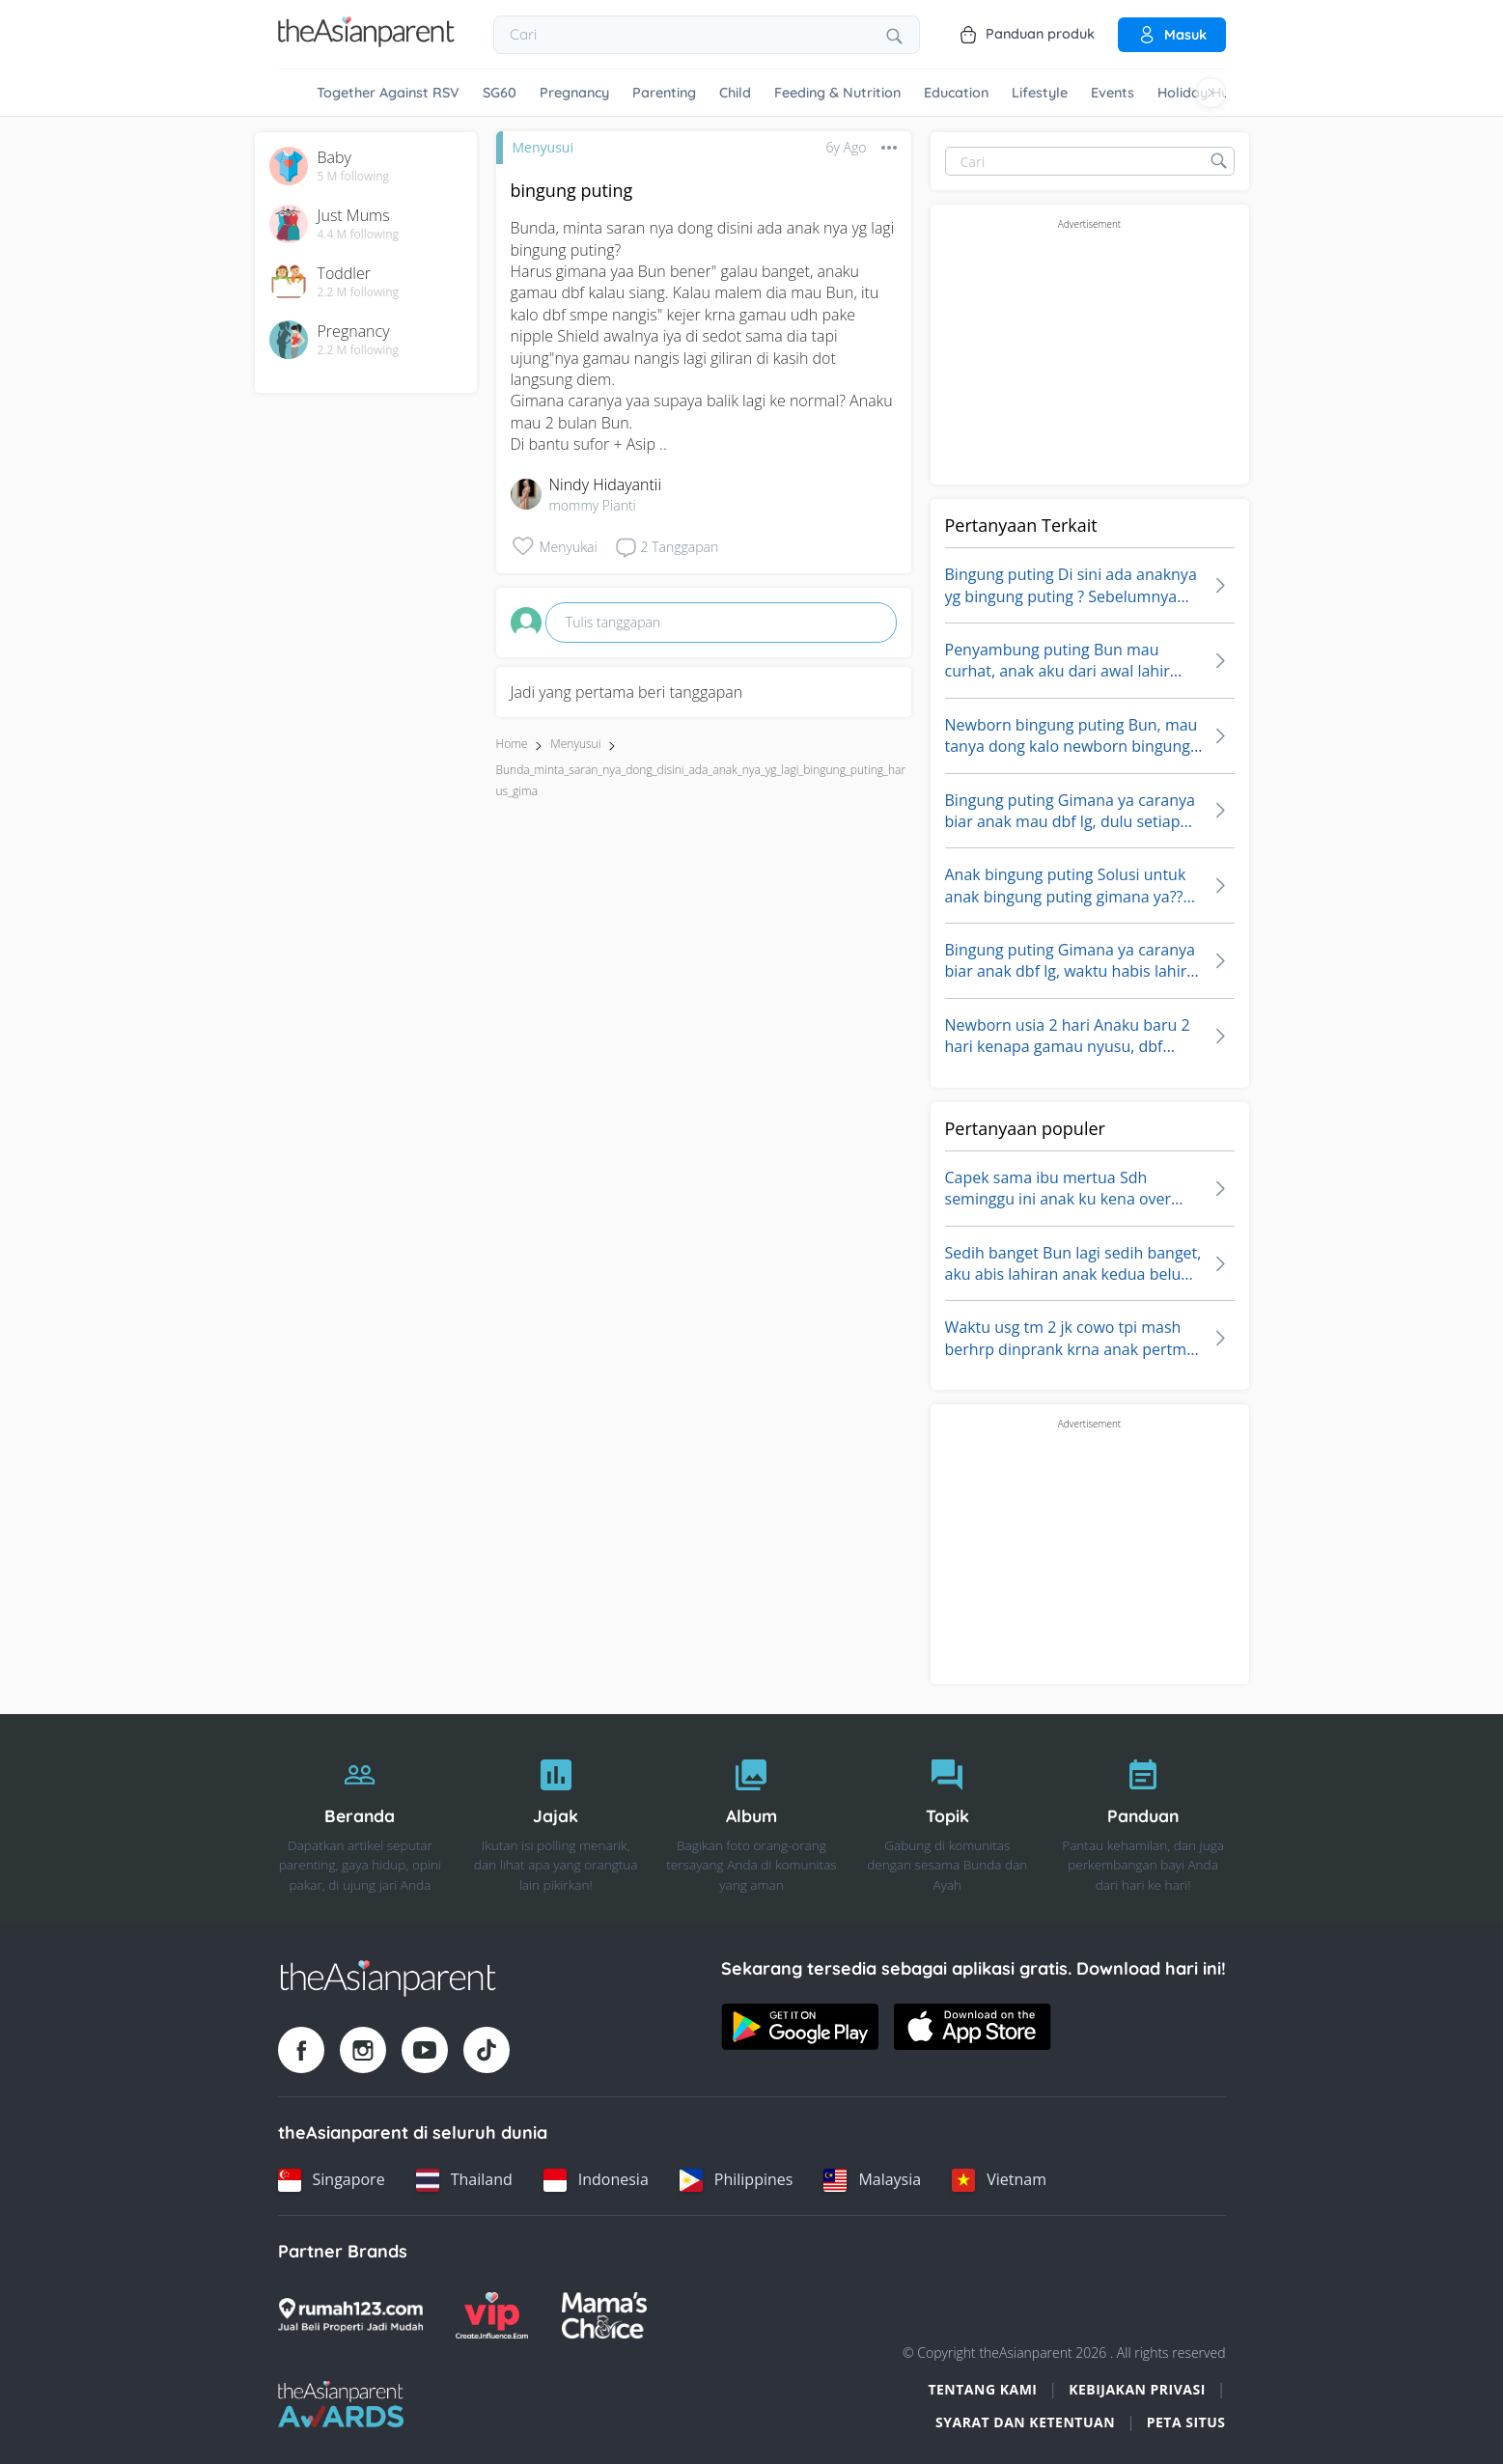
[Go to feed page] (366, 41)
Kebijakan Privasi (1137, 2389)
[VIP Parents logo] (492, 2315)
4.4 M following (359, 234)
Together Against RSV (388, 92)
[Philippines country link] (736, 2180)
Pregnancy (574, 92)
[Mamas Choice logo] (605, 2315)
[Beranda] (360, 1820)
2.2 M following (359, 292)
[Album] (751, 1820)
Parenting (664, 92)
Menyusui (543, 147)
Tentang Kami (982, 2389)
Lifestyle (1040, 92)
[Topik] (947, 1820)
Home (512, 743)
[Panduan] (1143, 1820)
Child (735, 92)
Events (1112, 92)
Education (956, 92)
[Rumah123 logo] (350, 2315)
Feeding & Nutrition (837, 92)
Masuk (1172, 34)
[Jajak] (555, 1820)
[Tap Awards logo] (341, 2404)
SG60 (499, 92)
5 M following (354, 176)
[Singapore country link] (331, 2180)
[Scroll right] (1210, 92)
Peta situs (1186, 2422)
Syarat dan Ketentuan (1025, 2422)
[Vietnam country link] (999, 2180)
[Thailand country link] (464, 2180)
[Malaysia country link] (872, 2180)
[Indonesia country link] (596, 2180)
